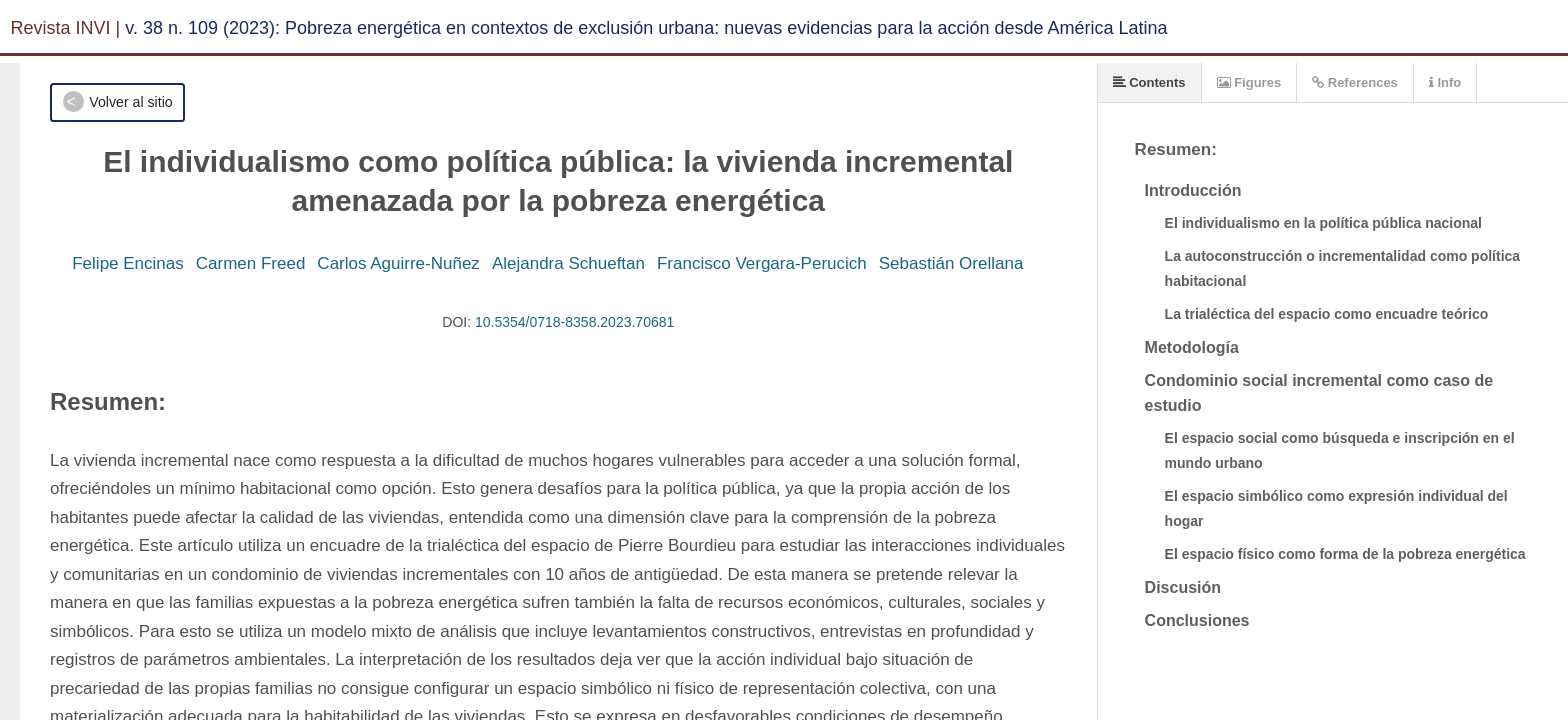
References (1355, 82)
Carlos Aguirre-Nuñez (398, 263)
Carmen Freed (251, 263)
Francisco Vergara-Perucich (762, 263)
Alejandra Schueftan (568, 263)
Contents (1149, 82)
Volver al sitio (130, 102)
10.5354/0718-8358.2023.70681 (574, 322)
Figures (1249, 82)
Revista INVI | (66, 28)
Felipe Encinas (128, 263)
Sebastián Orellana (951, 263)
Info (1445, 82)
